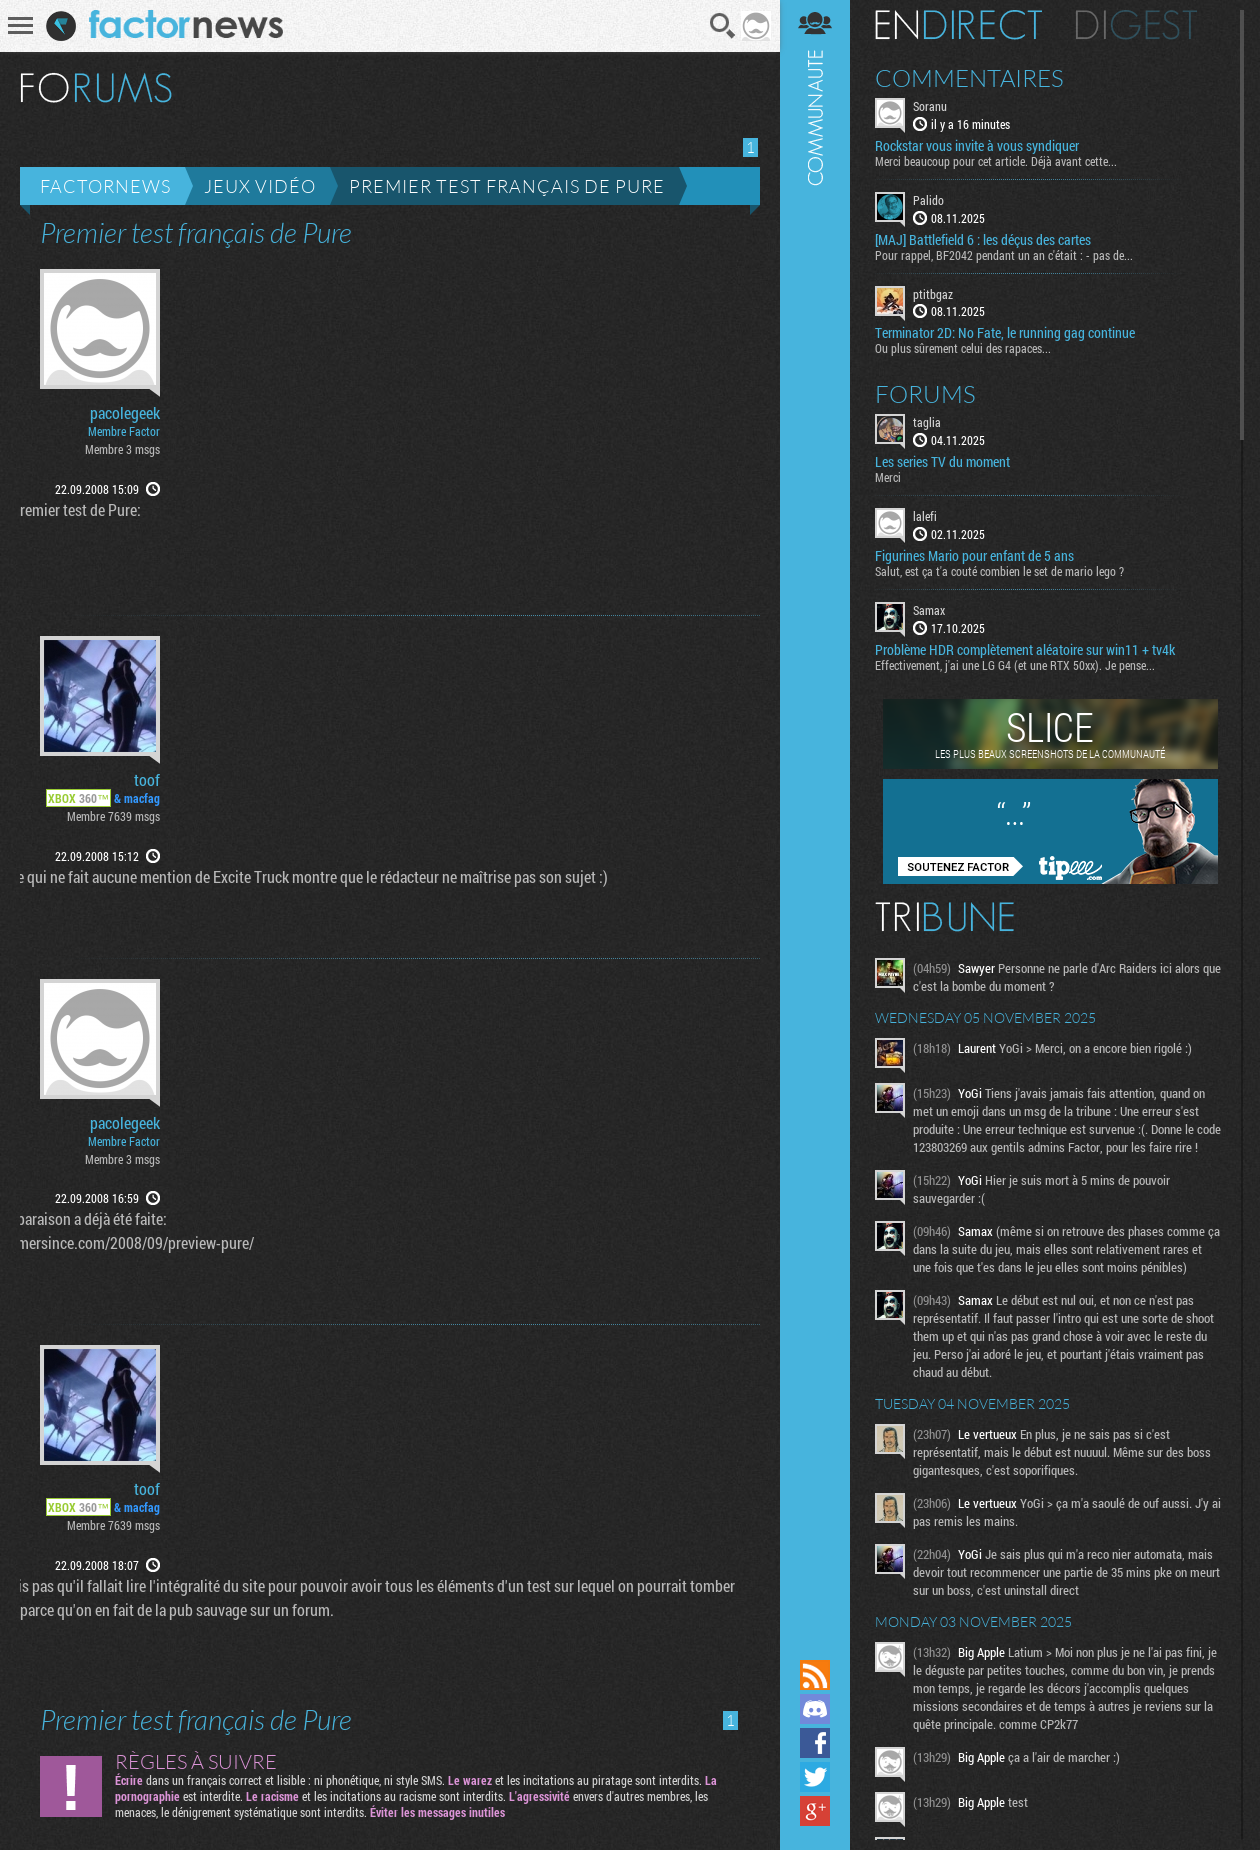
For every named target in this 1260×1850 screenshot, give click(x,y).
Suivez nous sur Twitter (815, 1777)
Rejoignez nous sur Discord (815, 1709)
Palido (928, 200)
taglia (927, 422)
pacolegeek (125, 413)
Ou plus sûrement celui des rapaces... (963, 348)
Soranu (930, 106)
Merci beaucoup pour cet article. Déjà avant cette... (996, 161)
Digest (1136, 25)
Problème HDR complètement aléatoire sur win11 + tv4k (1025, 650)
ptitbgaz (933, 294)
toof (147, 780)
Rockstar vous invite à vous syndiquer (977, 146)
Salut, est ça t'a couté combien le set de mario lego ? (999, 571)
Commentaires (969, 78)
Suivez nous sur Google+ (815, 1811)
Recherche (723, 26)
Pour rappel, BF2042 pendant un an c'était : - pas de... (1004, 255)
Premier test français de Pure (507, 186)
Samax (929, 610)
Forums (925, 394)
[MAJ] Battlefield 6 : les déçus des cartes (983, 240)
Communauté (815, 827)
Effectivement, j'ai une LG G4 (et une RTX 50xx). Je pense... (1015, 665)
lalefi (925, 516)
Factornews (105, 186)
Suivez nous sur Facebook (815, 1743)
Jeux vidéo (260, 186)
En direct (958, 25)
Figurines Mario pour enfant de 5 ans (974, 556)
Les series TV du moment (942, 462)
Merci (888, 477)
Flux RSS (815, 1675)
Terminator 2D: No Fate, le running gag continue (1005, 333)
